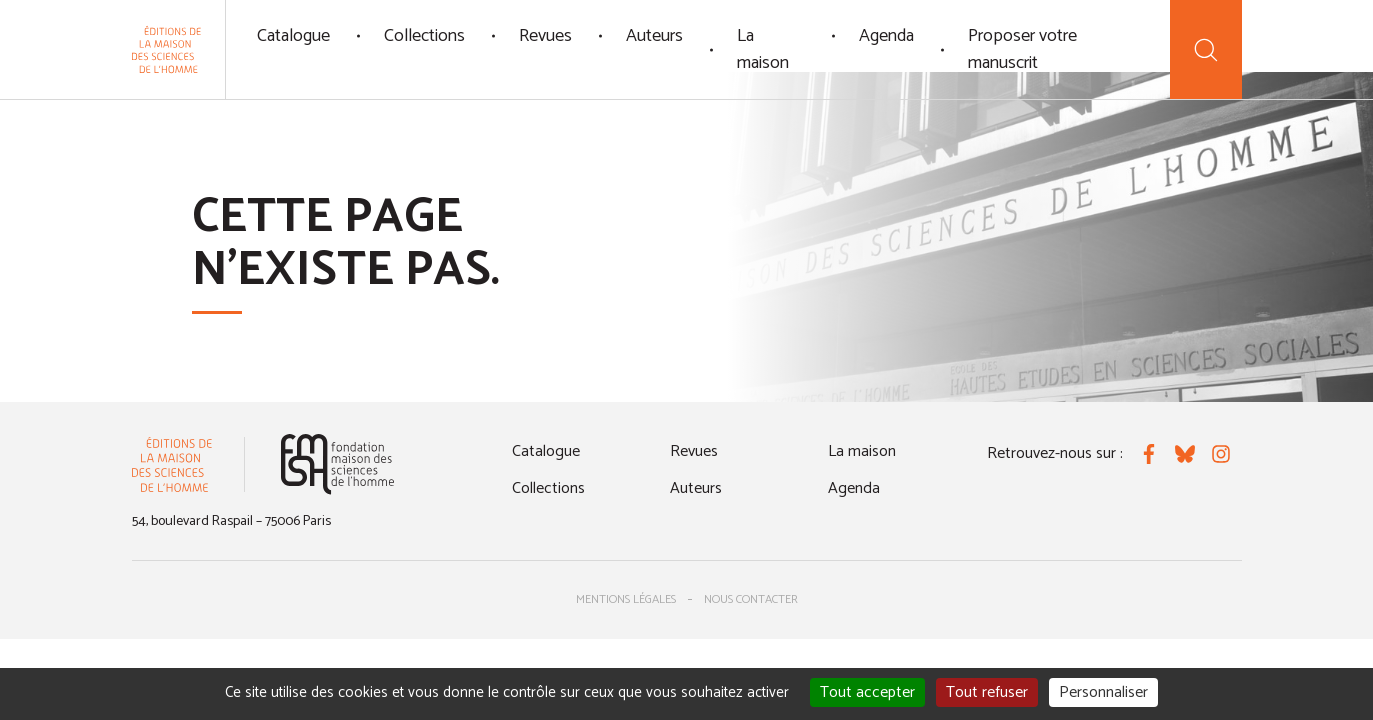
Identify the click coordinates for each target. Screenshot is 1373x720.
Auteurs (654, 36)
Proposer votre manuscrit (1022, 49)
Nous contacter (751, 599)
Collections (424, 36)
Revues (545, 36)
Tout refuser (987, 692)
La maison (763, 49)
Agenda (886, 36)
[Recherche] (1205, 49)
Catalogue (293, 36)
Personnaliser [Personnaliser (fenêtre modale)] (1103, 692)
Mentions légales (626, 599)
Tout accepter (867, 692)
